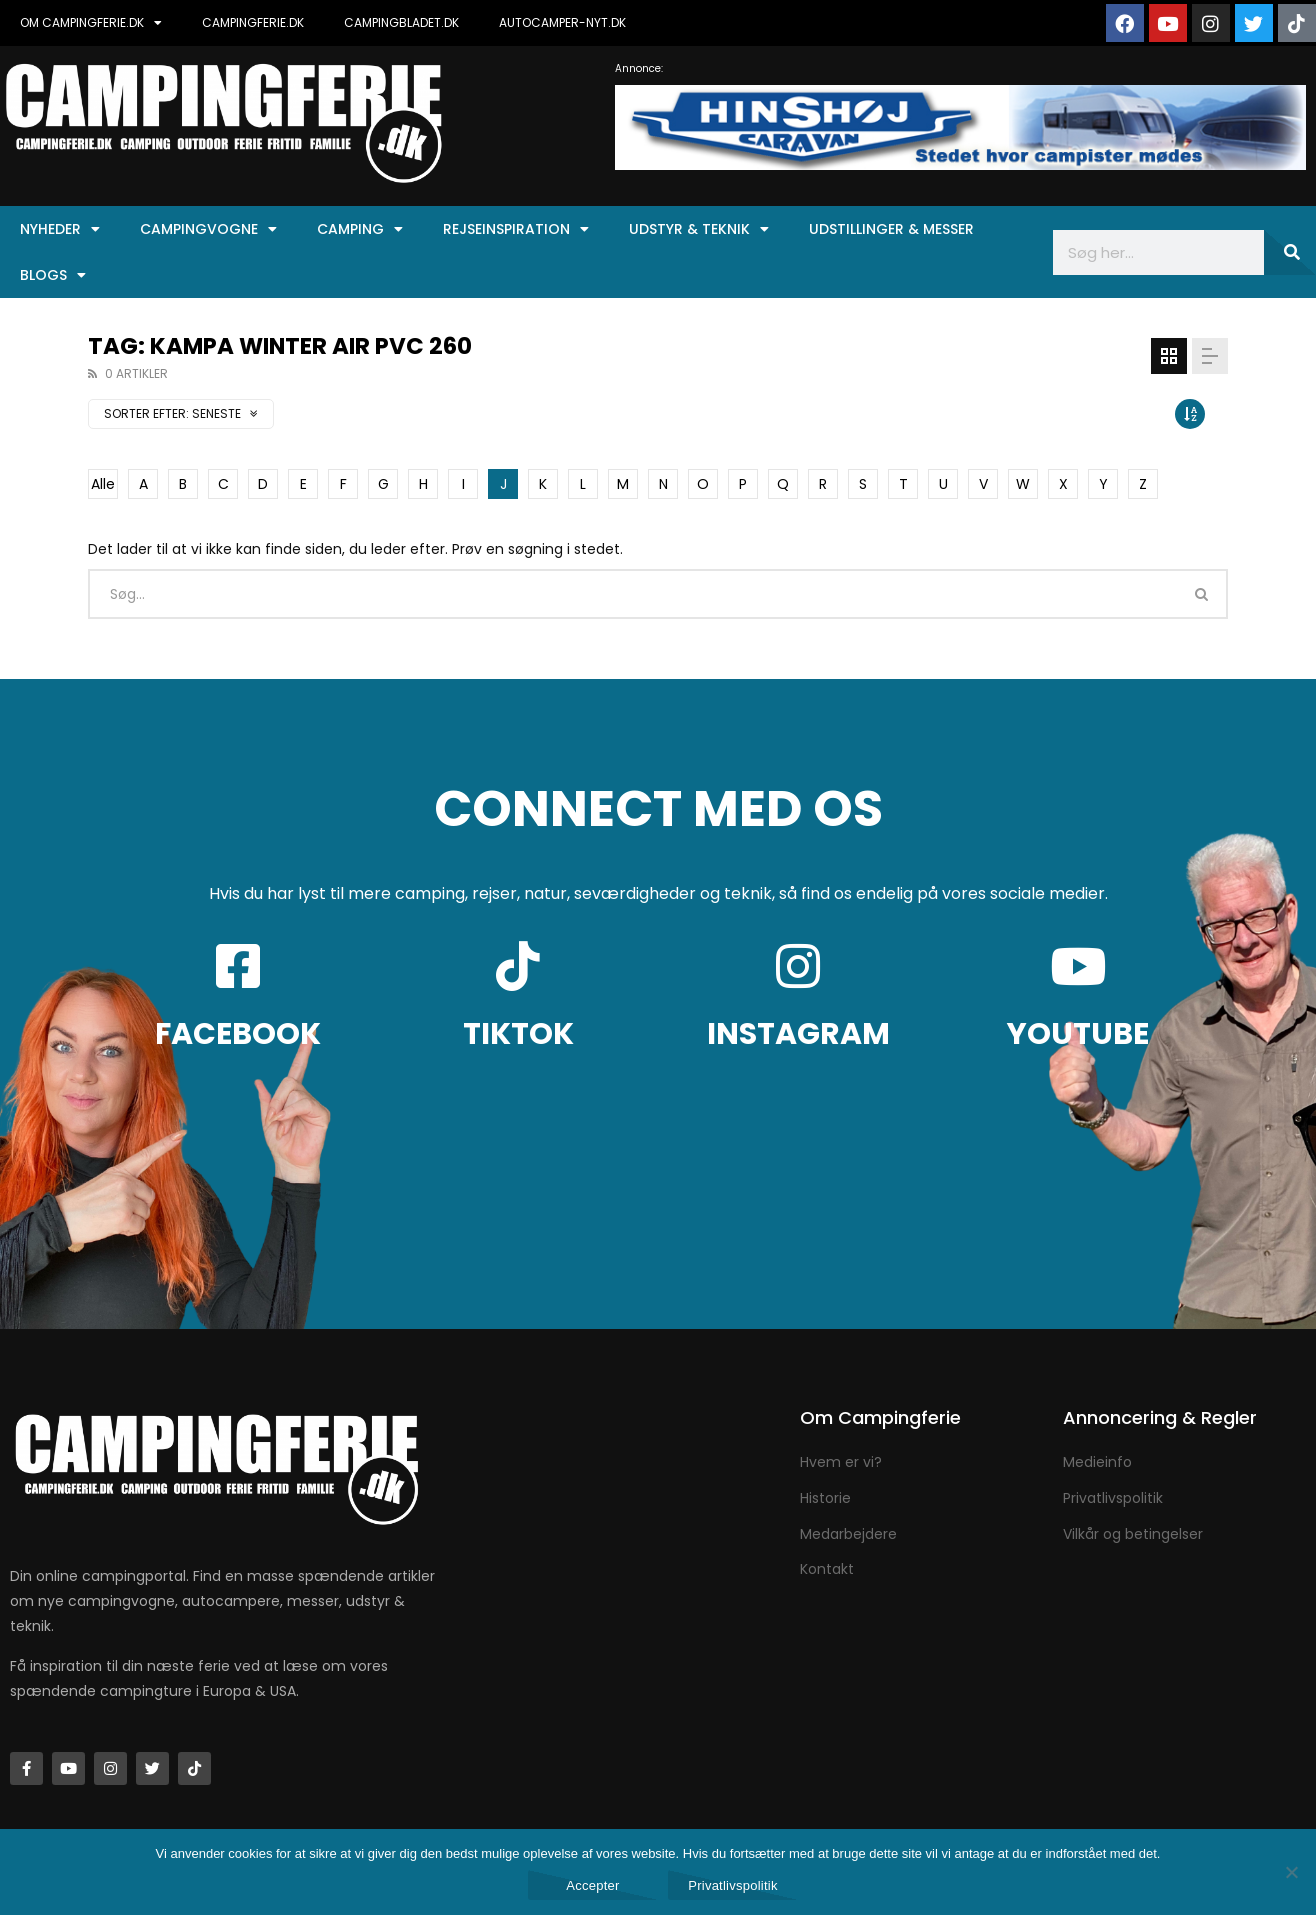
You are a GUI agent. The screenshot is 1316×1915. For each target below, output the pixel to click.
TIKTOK (518, 1034)
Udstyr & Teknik (699, 229)
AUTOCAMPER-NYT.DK (562, 22)
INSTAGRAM (798, 1034)
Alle (103, 484)
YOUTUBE (1078, 1034)
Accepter (592, 1885)
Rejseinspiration (516, 229)
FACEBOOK (238, 1034)
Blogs (53, 275)
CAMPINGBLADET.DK (401, 22)
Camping (360, 229)
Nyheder (60, 229)
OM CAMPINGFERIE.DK (91, 23)
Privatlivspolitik (733, 1885)
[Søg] (1290, 252)
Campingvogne (208, 229)
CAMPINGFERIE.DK (253, 22)
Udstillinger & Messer (891, 229)
